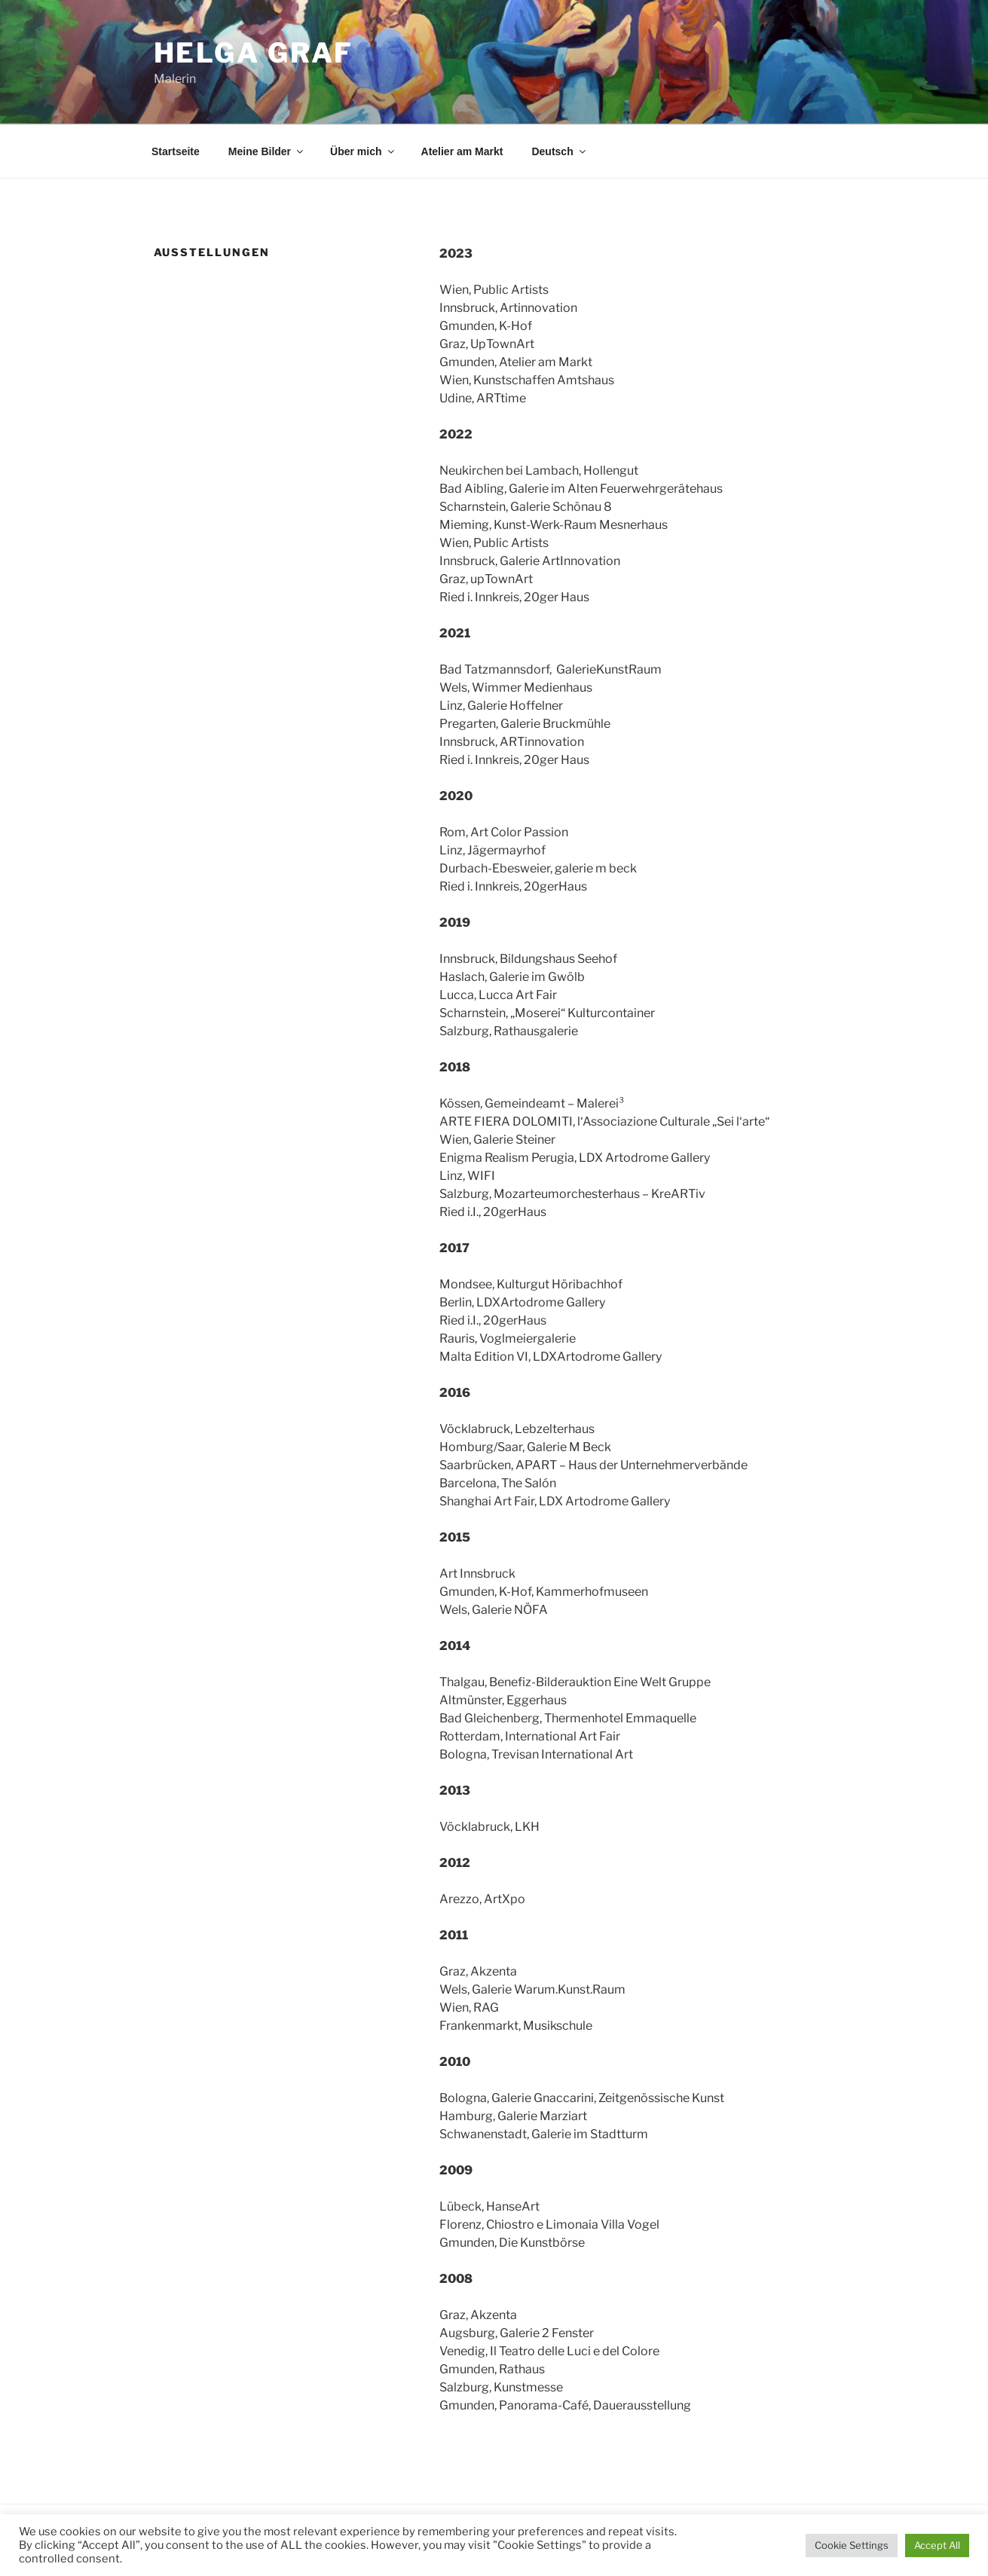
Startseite (175, 151)
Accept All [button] (937, 2545)
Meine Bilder (266, 151)
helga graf (254, 52)
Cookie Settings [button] (852, 2545)
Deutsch (559, 151)
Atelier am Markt (462, 151)
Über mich (363, 151)
